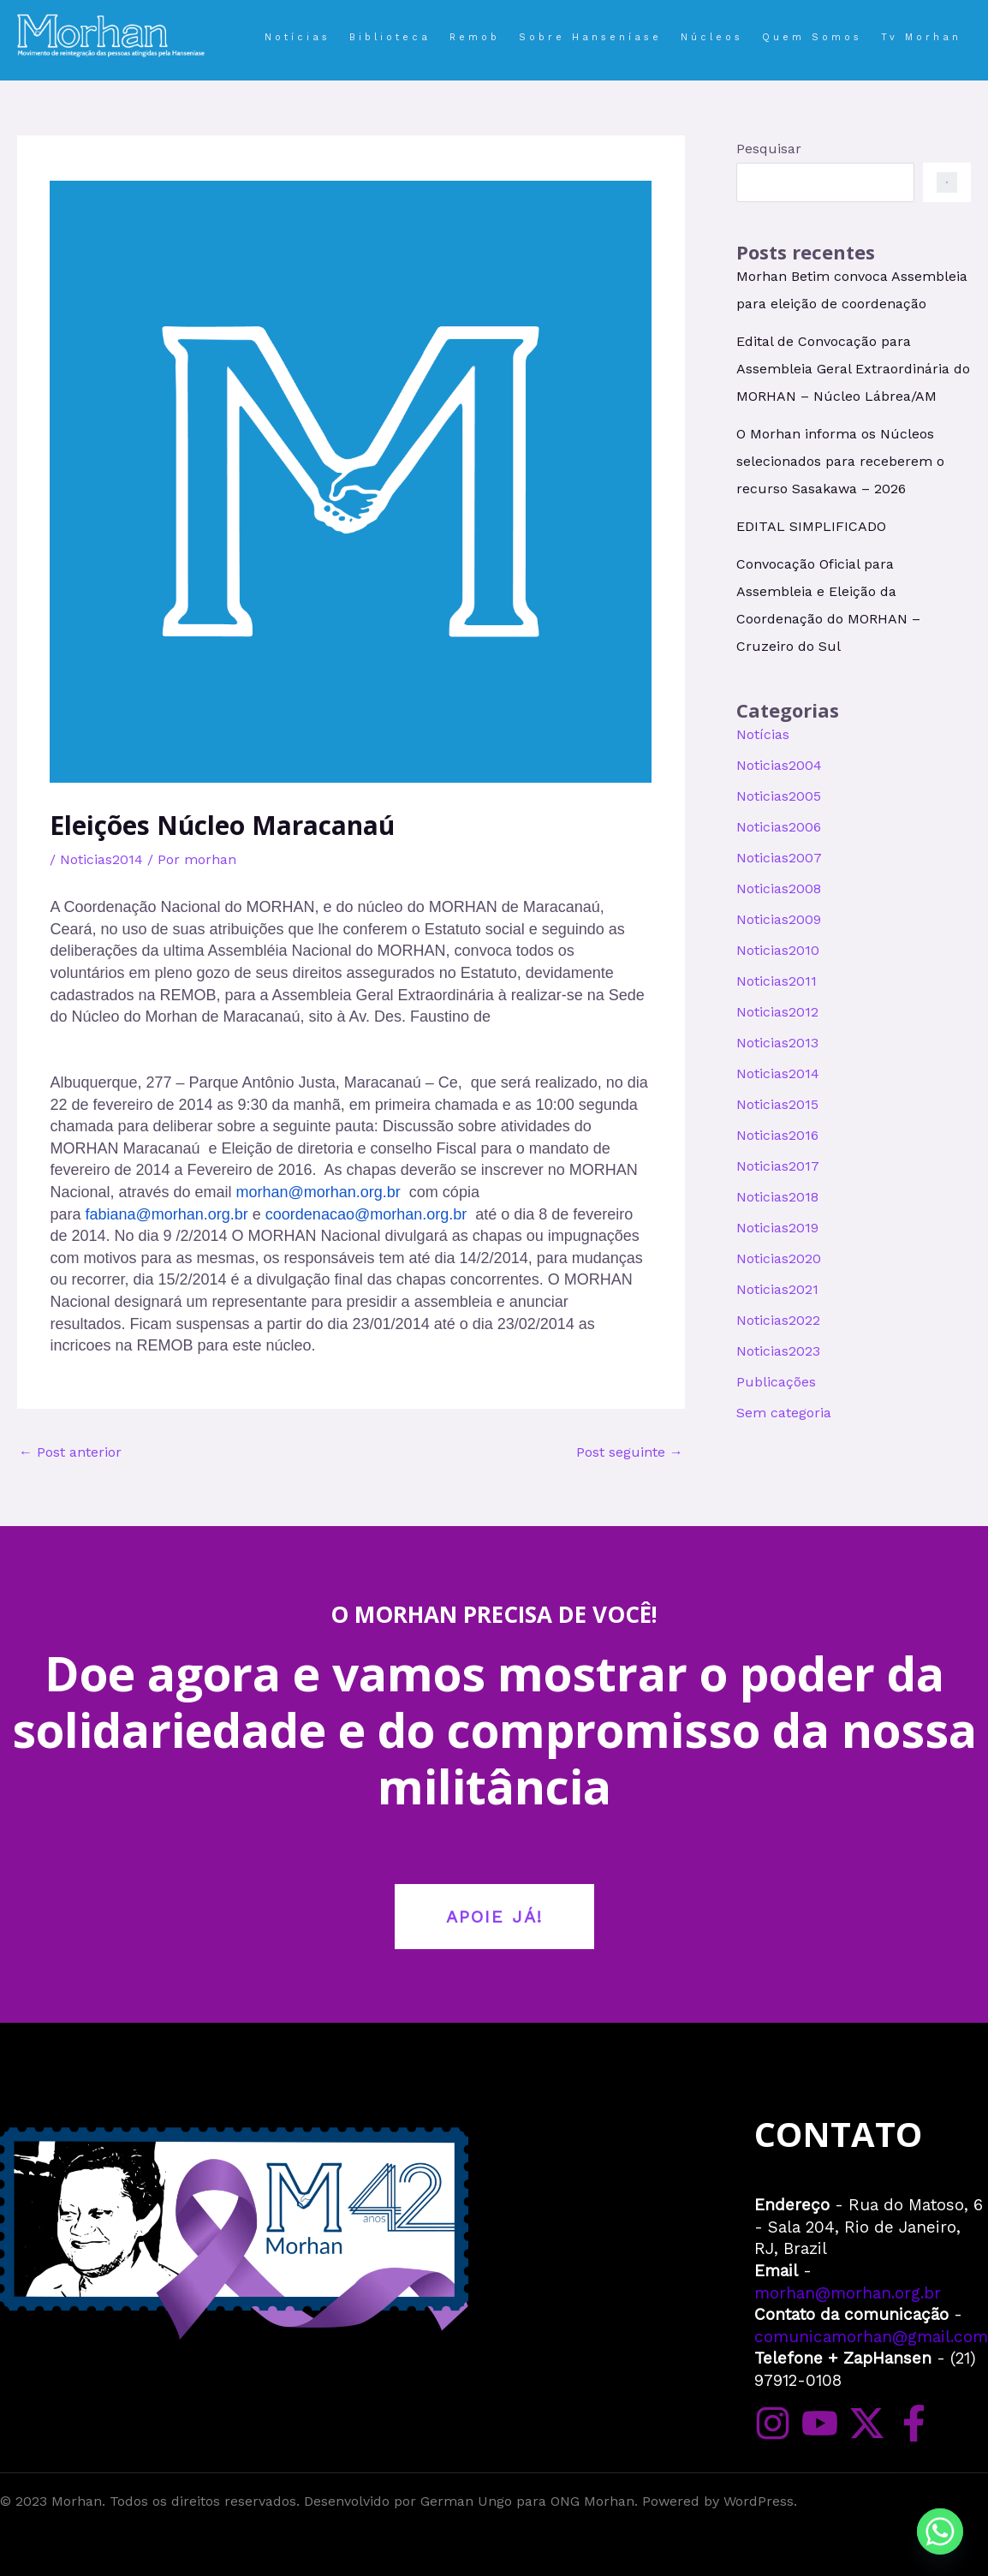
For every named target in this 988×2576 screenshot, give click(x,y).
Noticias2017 (777, 1166)
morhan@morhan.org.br (847, 2293)
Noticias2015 (777, 1104)
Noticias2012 (777, 1012)
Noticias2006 (778, 827)
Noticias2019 (777, 1227)
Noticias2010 (777, 950)
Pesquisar (768, 148)
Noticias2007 (779, 858)
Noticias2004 (779, 765)
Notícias (762, 734)
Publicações (776, 1382)
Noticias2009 (778, 919)
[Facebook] (914, 2423)
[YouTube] (819, 2423)
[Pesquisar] (947, 182)
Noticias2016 (777, 1135)
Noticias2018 (777, 1197)
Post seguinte (629, 1452)
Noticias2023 (778, 1351)
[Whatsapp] (940, 2531)
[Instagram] (772, 2423)
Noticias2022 (778, 1320)
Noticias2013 (777, 1043)
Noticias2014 (101, 859)
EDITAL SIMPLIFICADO (811, 526)
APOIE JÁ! (494, 1916)
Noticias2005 (778, 796)
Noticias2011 (776, 981)
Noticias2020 (778, 1258)
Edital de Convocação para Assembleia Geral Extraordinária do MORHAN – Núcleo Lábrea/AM (853, 368)
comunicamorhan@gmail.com (871, 2336)
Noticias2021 (777, 1289)
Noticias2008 (778, 888)
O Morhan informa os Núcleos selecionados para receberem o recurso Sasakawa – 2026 (840, 461)
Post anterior (70, 1452)
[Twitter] (866, 2423)
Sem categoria (783, 1412)
